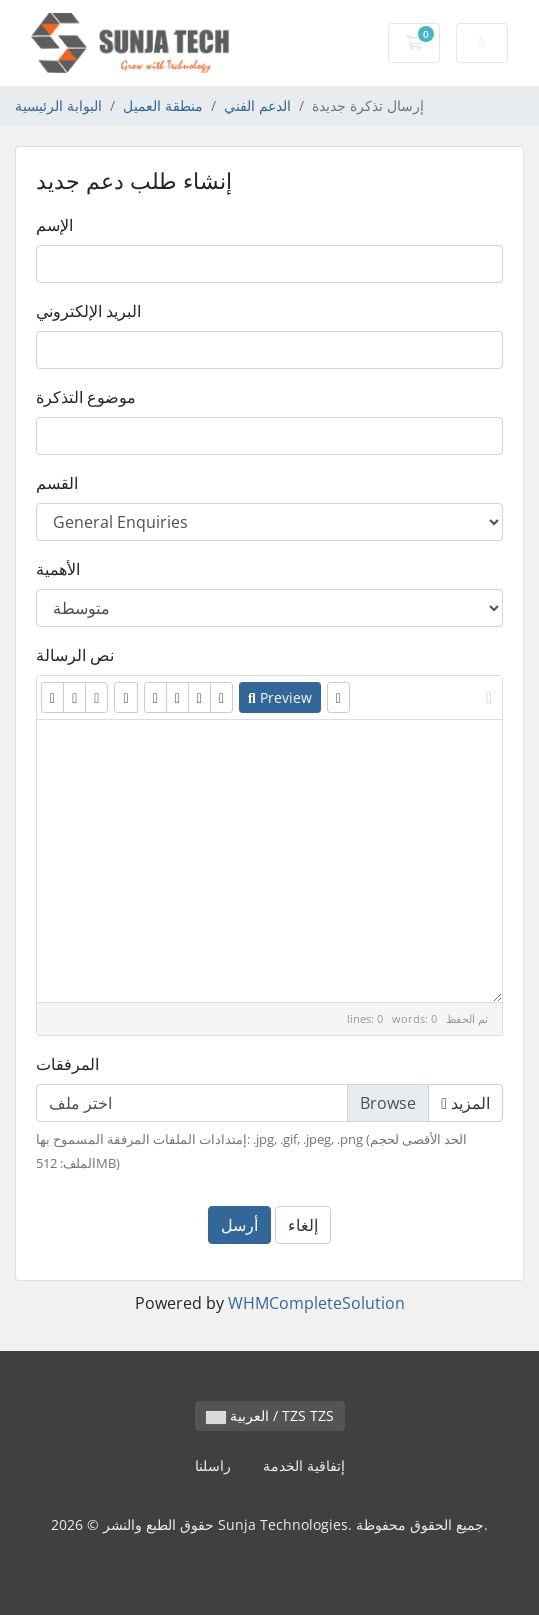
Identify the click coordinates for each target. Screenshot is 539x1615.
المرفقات (67, 1064)
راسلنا (213, 1465)
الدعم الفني (257, 105)
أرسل (239, 1225)
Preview (280, 697)
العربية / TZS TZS (270, 1415)
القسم (57, 483)
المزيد (465, 1103)
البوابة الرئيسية (58, 105)
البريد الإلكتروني (88, 311)
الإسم (54, 225)
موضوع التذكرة (86, 397)
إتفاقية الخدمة (304, 1465)
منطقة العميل (163, 105)
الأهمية (58, 569)
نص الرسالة (75, 655)
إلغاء (303, 1225)
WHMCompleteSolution (316, 1303)
